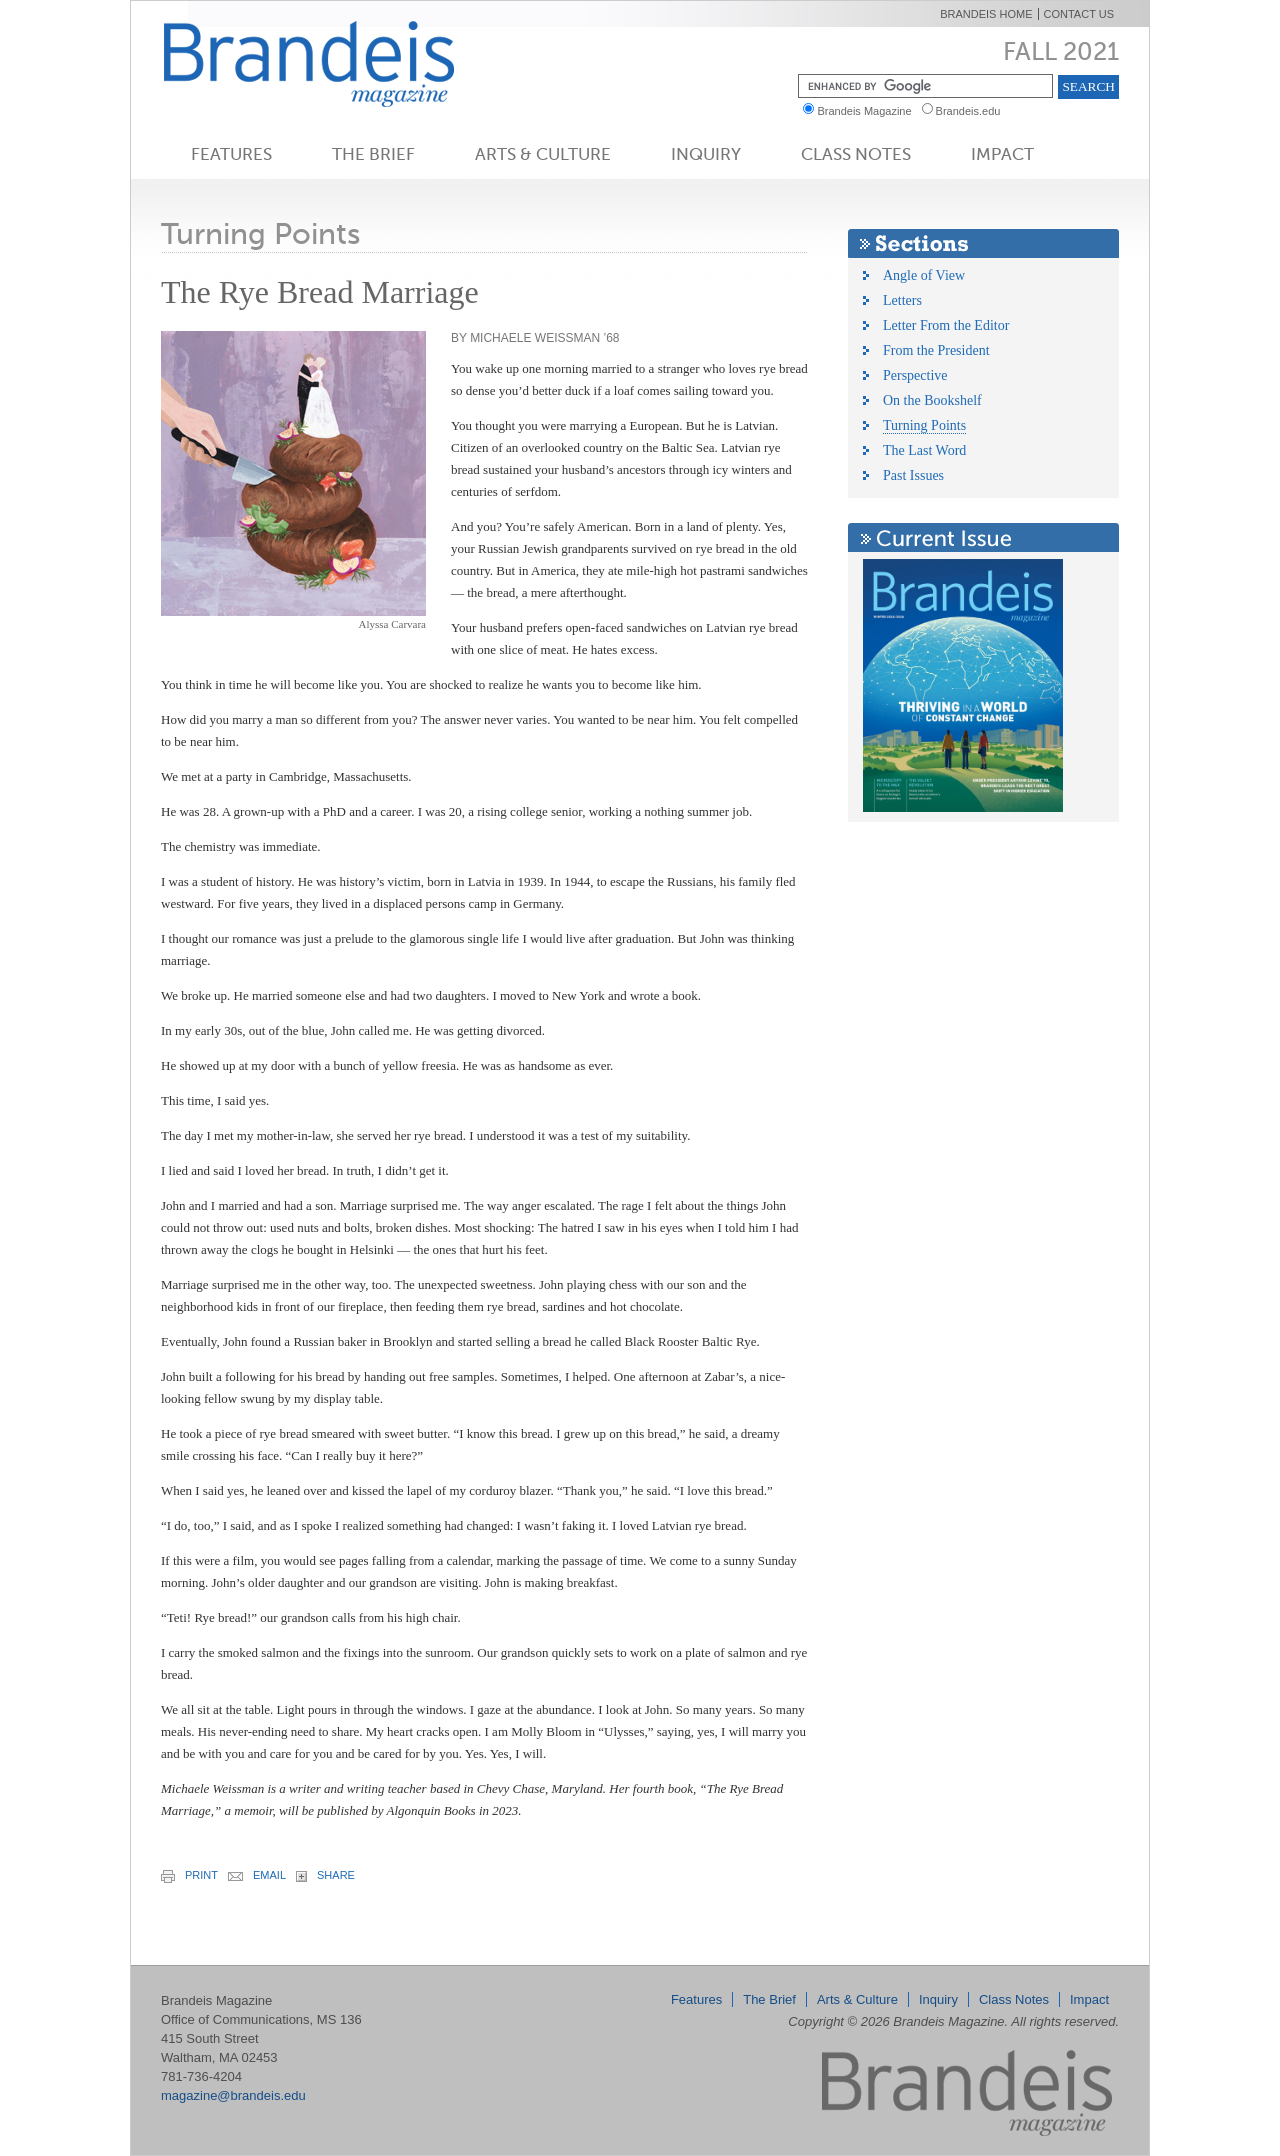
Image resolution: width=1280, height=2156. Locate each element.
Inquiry (706, 154)
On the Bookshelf (932, 400)
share (325, 1875)
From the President (936, 350)
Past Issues (913, 475)
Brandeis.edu (973, 111)
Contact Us (1079, 14)
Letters (902, 300)
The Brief (373, 154)
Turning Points (924, 425)
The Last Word (924, 450)
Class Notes (856, 154)
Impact (1002, 154)
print (189, 1876)
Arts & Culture (543, 154)
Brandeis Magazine (342, 63)
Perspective (915, 375)
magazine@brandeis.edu (233, 2095)
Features (231, 154)
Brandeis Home (986, 14)
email (257, 1875)
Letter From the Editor (946, 325)
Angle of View (924, 275)
